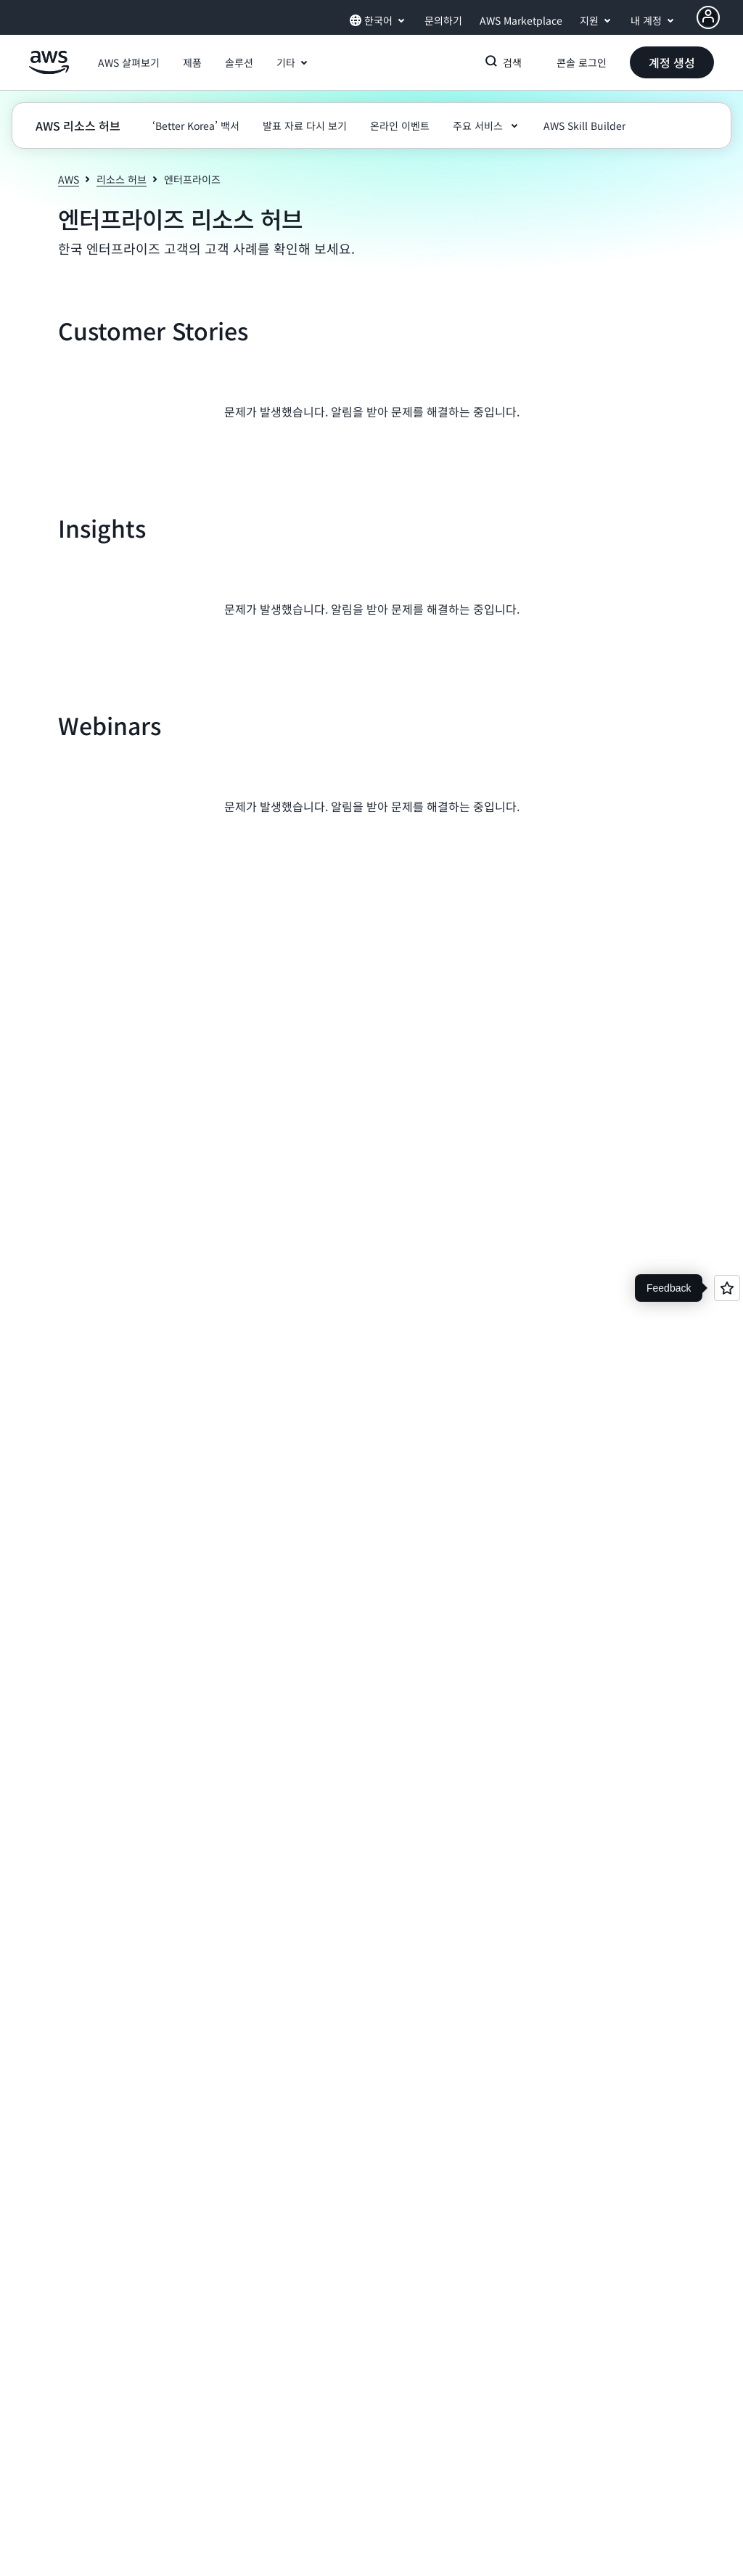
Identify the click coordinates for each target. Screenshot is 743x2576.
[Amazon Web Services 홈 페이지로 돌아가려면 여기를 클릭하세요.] (49, 70)
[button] (128, 62)
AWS (68, 179)
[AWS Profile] (708, 17)
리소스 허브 (122, 179)
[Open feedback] (727, 1288)
